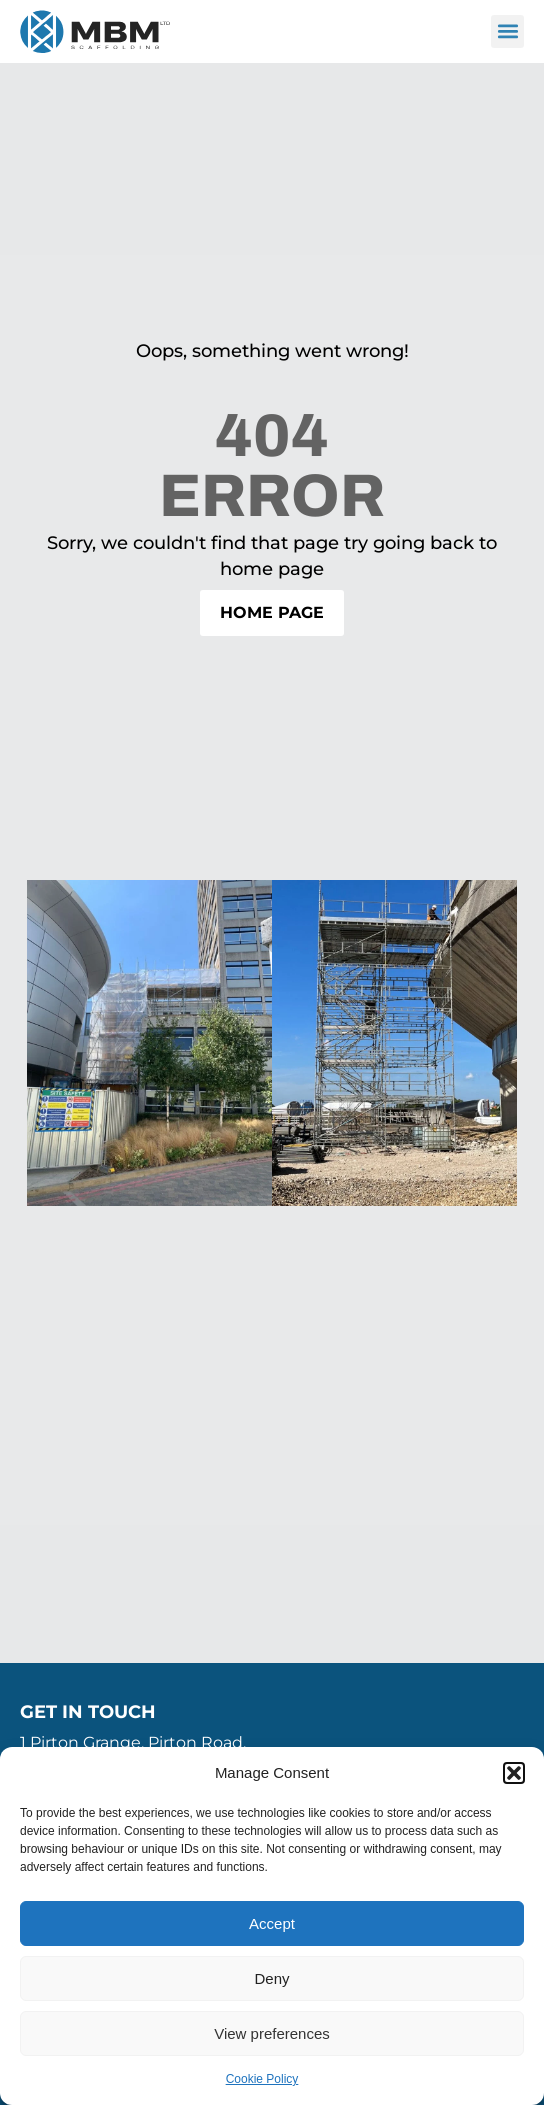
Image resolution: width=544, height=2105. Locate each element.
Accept (272, 1923)
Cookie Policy (262, 2079)
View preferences (272, 2033)
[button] (514, 1773)
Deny (271, 1978)
